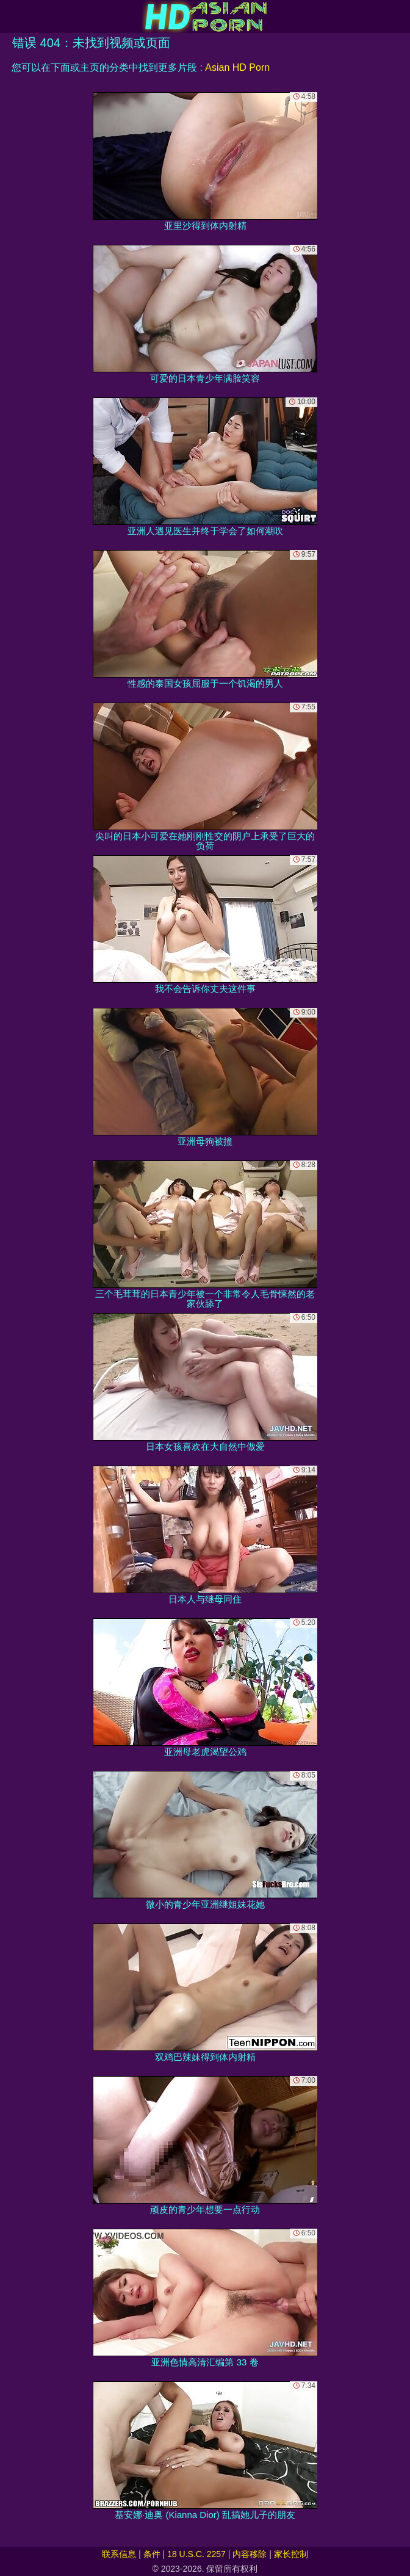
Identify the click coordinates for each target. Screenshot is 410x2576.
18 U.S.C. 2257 (196, 2554)
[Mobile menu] (11, 16)
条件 (151, 2554)
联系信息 (119, 2554)
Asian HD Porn (237, 67)
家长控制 (291, 2554)
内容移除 (249, 2554)
